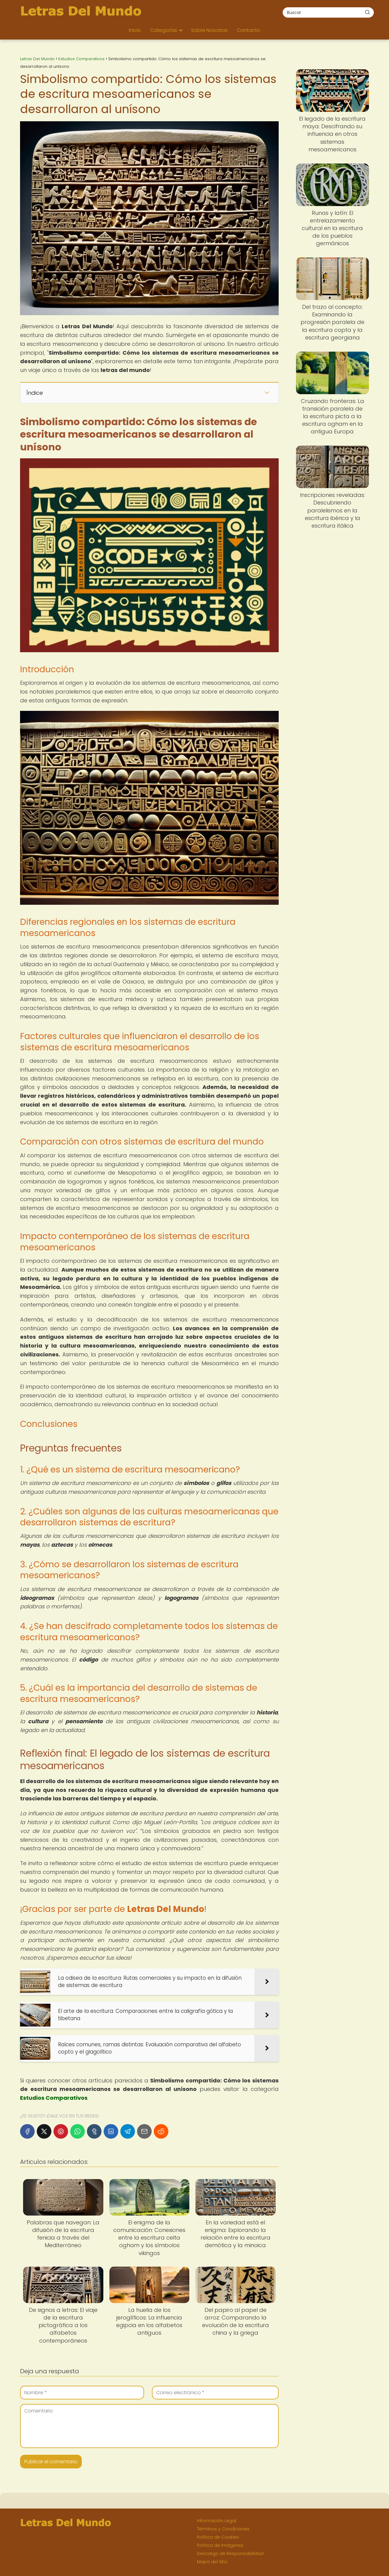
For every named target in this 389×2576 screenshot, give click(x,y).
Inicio (135, 30)
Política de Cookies (218, 2537)
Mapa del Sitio (212, 2562)
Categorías (163, 30)
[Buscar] (367, 12)
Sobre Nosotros (209, 30)
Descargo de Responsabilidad (230, 2553)
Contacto (248, 30)
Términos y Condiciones (223, 2529)
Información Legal (216, 2521)
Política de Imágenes (220, 2545)
